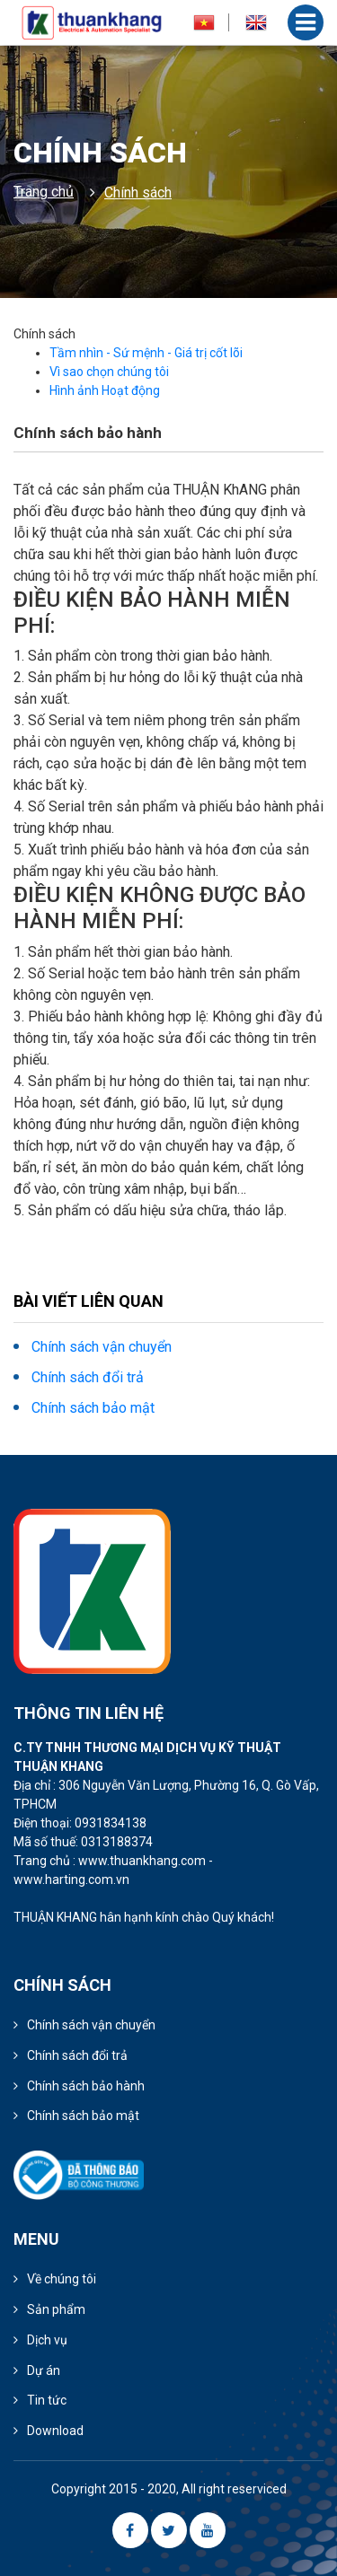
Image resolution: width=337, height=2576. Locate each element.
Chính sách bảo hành (86, 2086)
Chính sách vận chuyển (101, 1346)
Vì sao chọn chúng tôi (109, 371)
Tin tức (47, 2400)
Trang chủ (43, 191)
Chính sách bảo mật (93, 1407)
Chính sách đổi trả (87, 1377)
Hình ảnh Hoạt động (104, 390)
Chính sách (138, 192)
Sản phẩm (56, 2309)
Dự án (43, 2370)
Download (55, 2430)
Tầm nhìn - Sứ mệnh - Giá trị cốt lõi (146, 353)
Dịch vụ (47, 2340)
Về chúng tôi (61, 2279)
